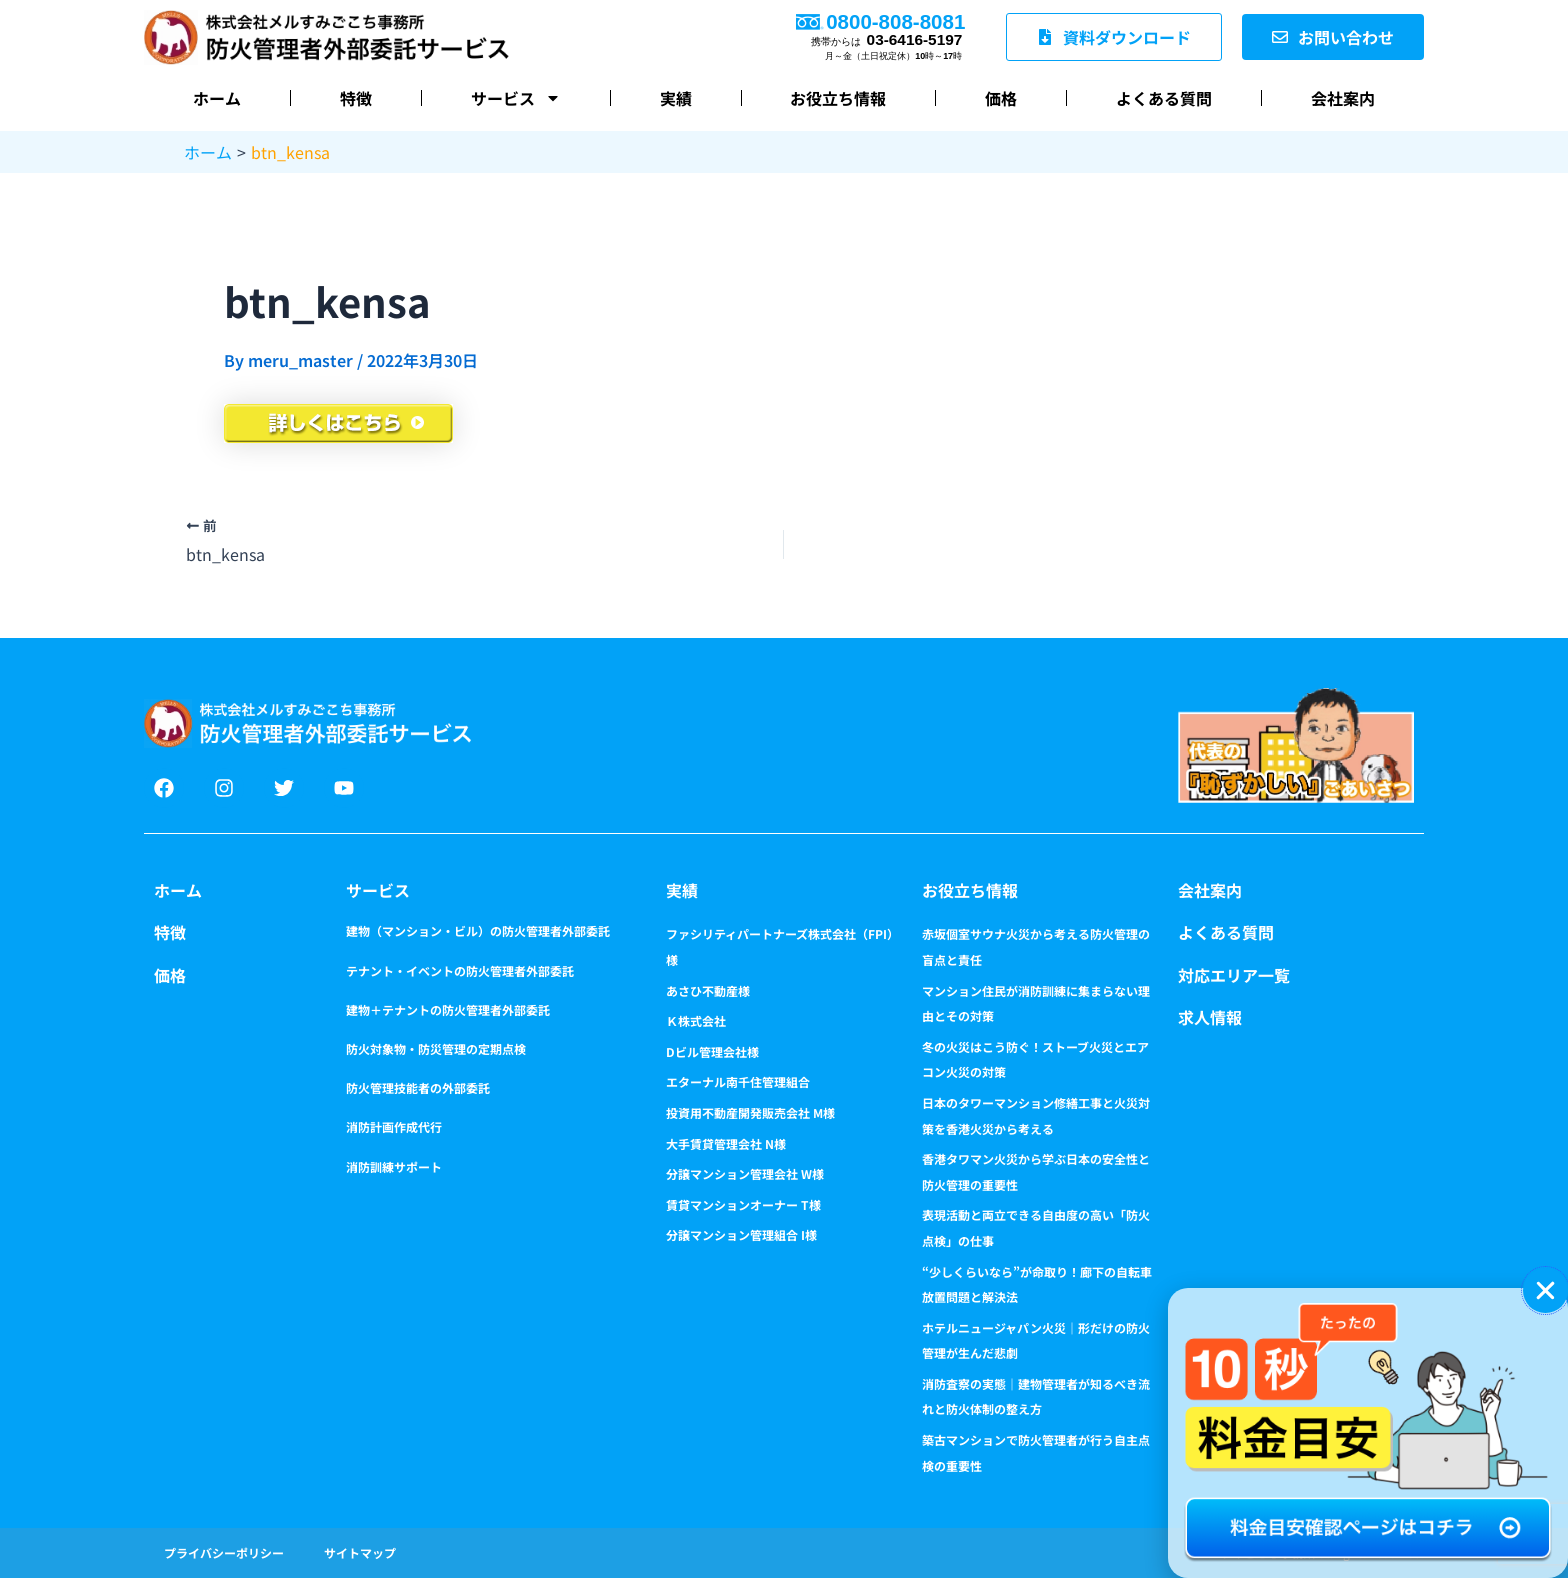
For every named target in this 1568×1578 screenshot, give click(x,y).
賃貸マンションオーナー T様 (743, 1204)
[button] (1545, 1290)
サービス (516, 98)
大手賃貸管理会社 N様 (726, 1143)
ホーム (217, 98)
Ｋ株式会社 (696, 1020)
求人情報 (1210, 1017)
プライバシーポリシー (224, 1552)
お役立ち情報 (838, 98)
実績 (676, 98)
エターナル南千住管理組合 (738, 1081)
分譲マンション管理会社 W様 (745, 1173)
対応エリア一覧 (1234, 975)
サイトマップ (360, 1552)
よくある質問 (1164, 98)
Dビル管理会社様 (712, 1051)
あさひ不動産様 (708, 990)
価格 (1001, 98)
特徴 (356, 98)
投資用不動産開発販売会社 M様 (750, 1112)
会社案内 (1343, 98)
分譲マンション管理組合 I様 (741, 1234)
